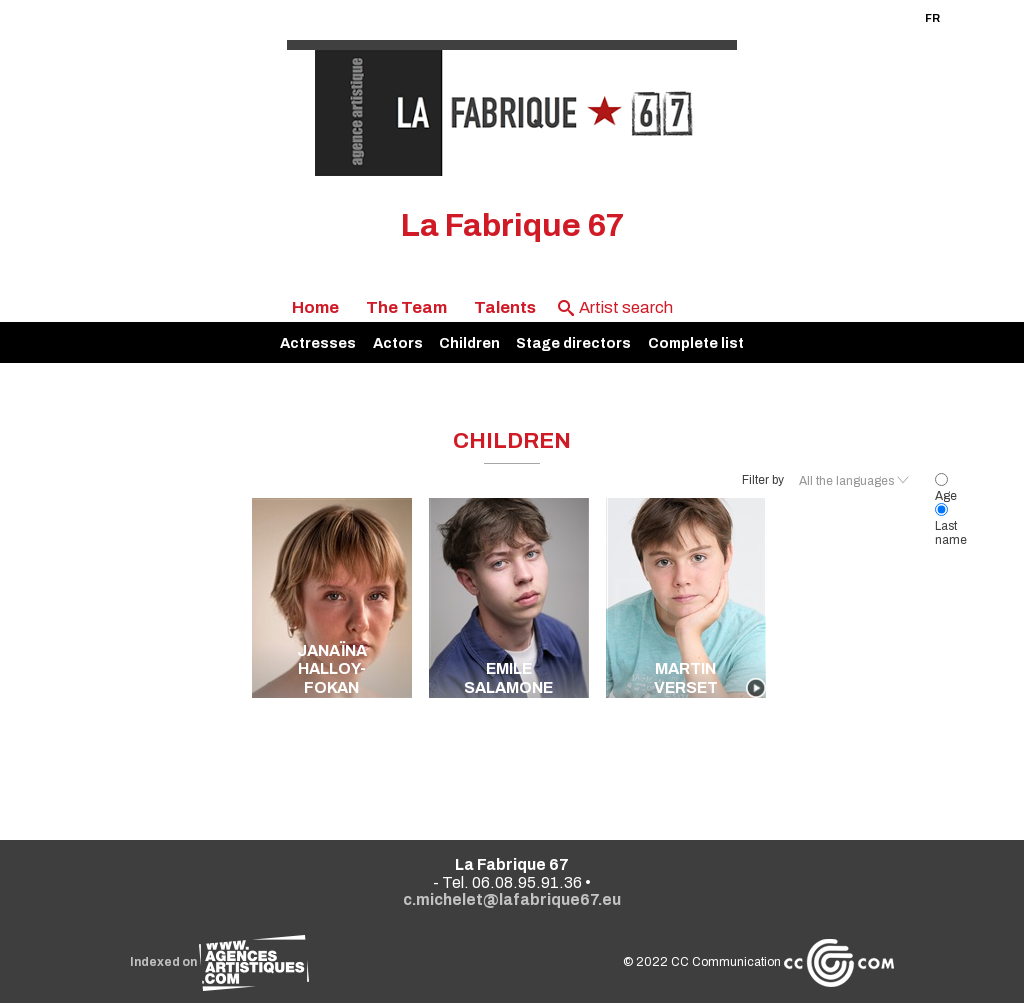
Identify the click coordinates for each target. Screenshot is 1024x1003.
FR (932, 18)
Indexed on (219, 962)
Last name (951, 526)
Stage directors (573, 343)
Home (315, 307)
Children (469, 343)
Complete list (696, 343)
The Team (406, 307)
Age (946, 489)
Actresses (318, 343)
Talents (505, 307)
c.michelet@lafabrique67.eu (512, 899)
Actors (398, 343)
